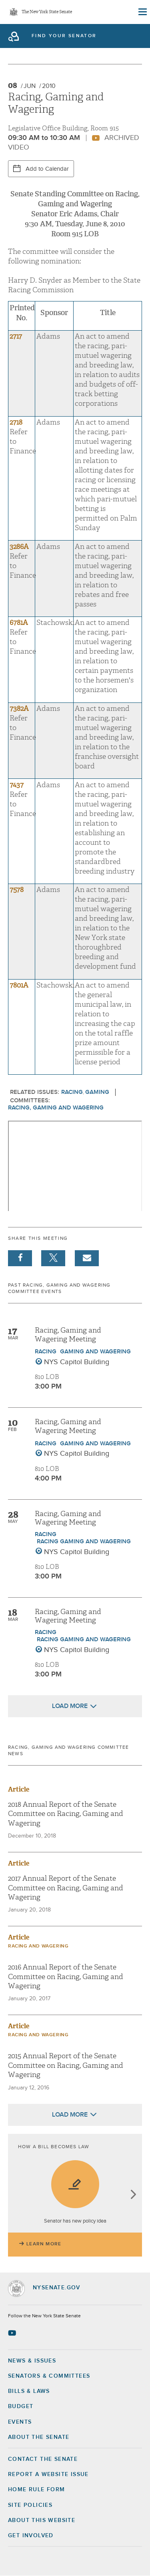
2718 (16, 422)
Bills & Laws (29, 2391)
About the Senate (38, 2437)
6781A (19, 622)
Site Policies (30, 2505)
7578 (17, 889)
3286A (19, 546)
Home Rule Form (36, 2489)
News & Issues (32, 2361)
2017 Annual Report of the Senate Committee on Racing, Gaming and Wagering (65, 1888)
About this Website (41, 2520)
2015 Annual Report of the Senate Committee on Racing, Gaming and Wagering (65, 2065)
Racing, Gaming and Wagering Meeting (68, 1335)
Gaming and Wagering (95, 1352)
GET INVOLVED (31, 2535)
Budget (20, 2406)
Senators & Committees (49, 2376)
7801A (19, 985)
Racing (72, 1092)
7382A (19, 708)
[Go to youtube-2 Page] (13, 2333)
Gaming (97, 1092)
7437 (17, 785)
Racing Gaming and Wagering (84, 1541)
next (133, 2195)
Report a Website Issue (48, 2474)
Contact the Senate (43, 2459)
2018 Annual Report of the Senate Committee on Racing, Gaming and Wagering (65, 1814)
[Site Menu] (142, 12)
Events (20, 2422)
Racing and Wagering (38, 1946)
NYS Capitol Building (76, 1362)
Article (18, 1789)
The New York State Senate (47, 12)
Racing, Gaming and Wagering (56, 1108)
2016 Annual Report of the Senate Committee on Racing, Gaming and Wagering (65, 1977)
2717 (16, 336)
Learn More (43, 2244)
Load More (70, 1706)
